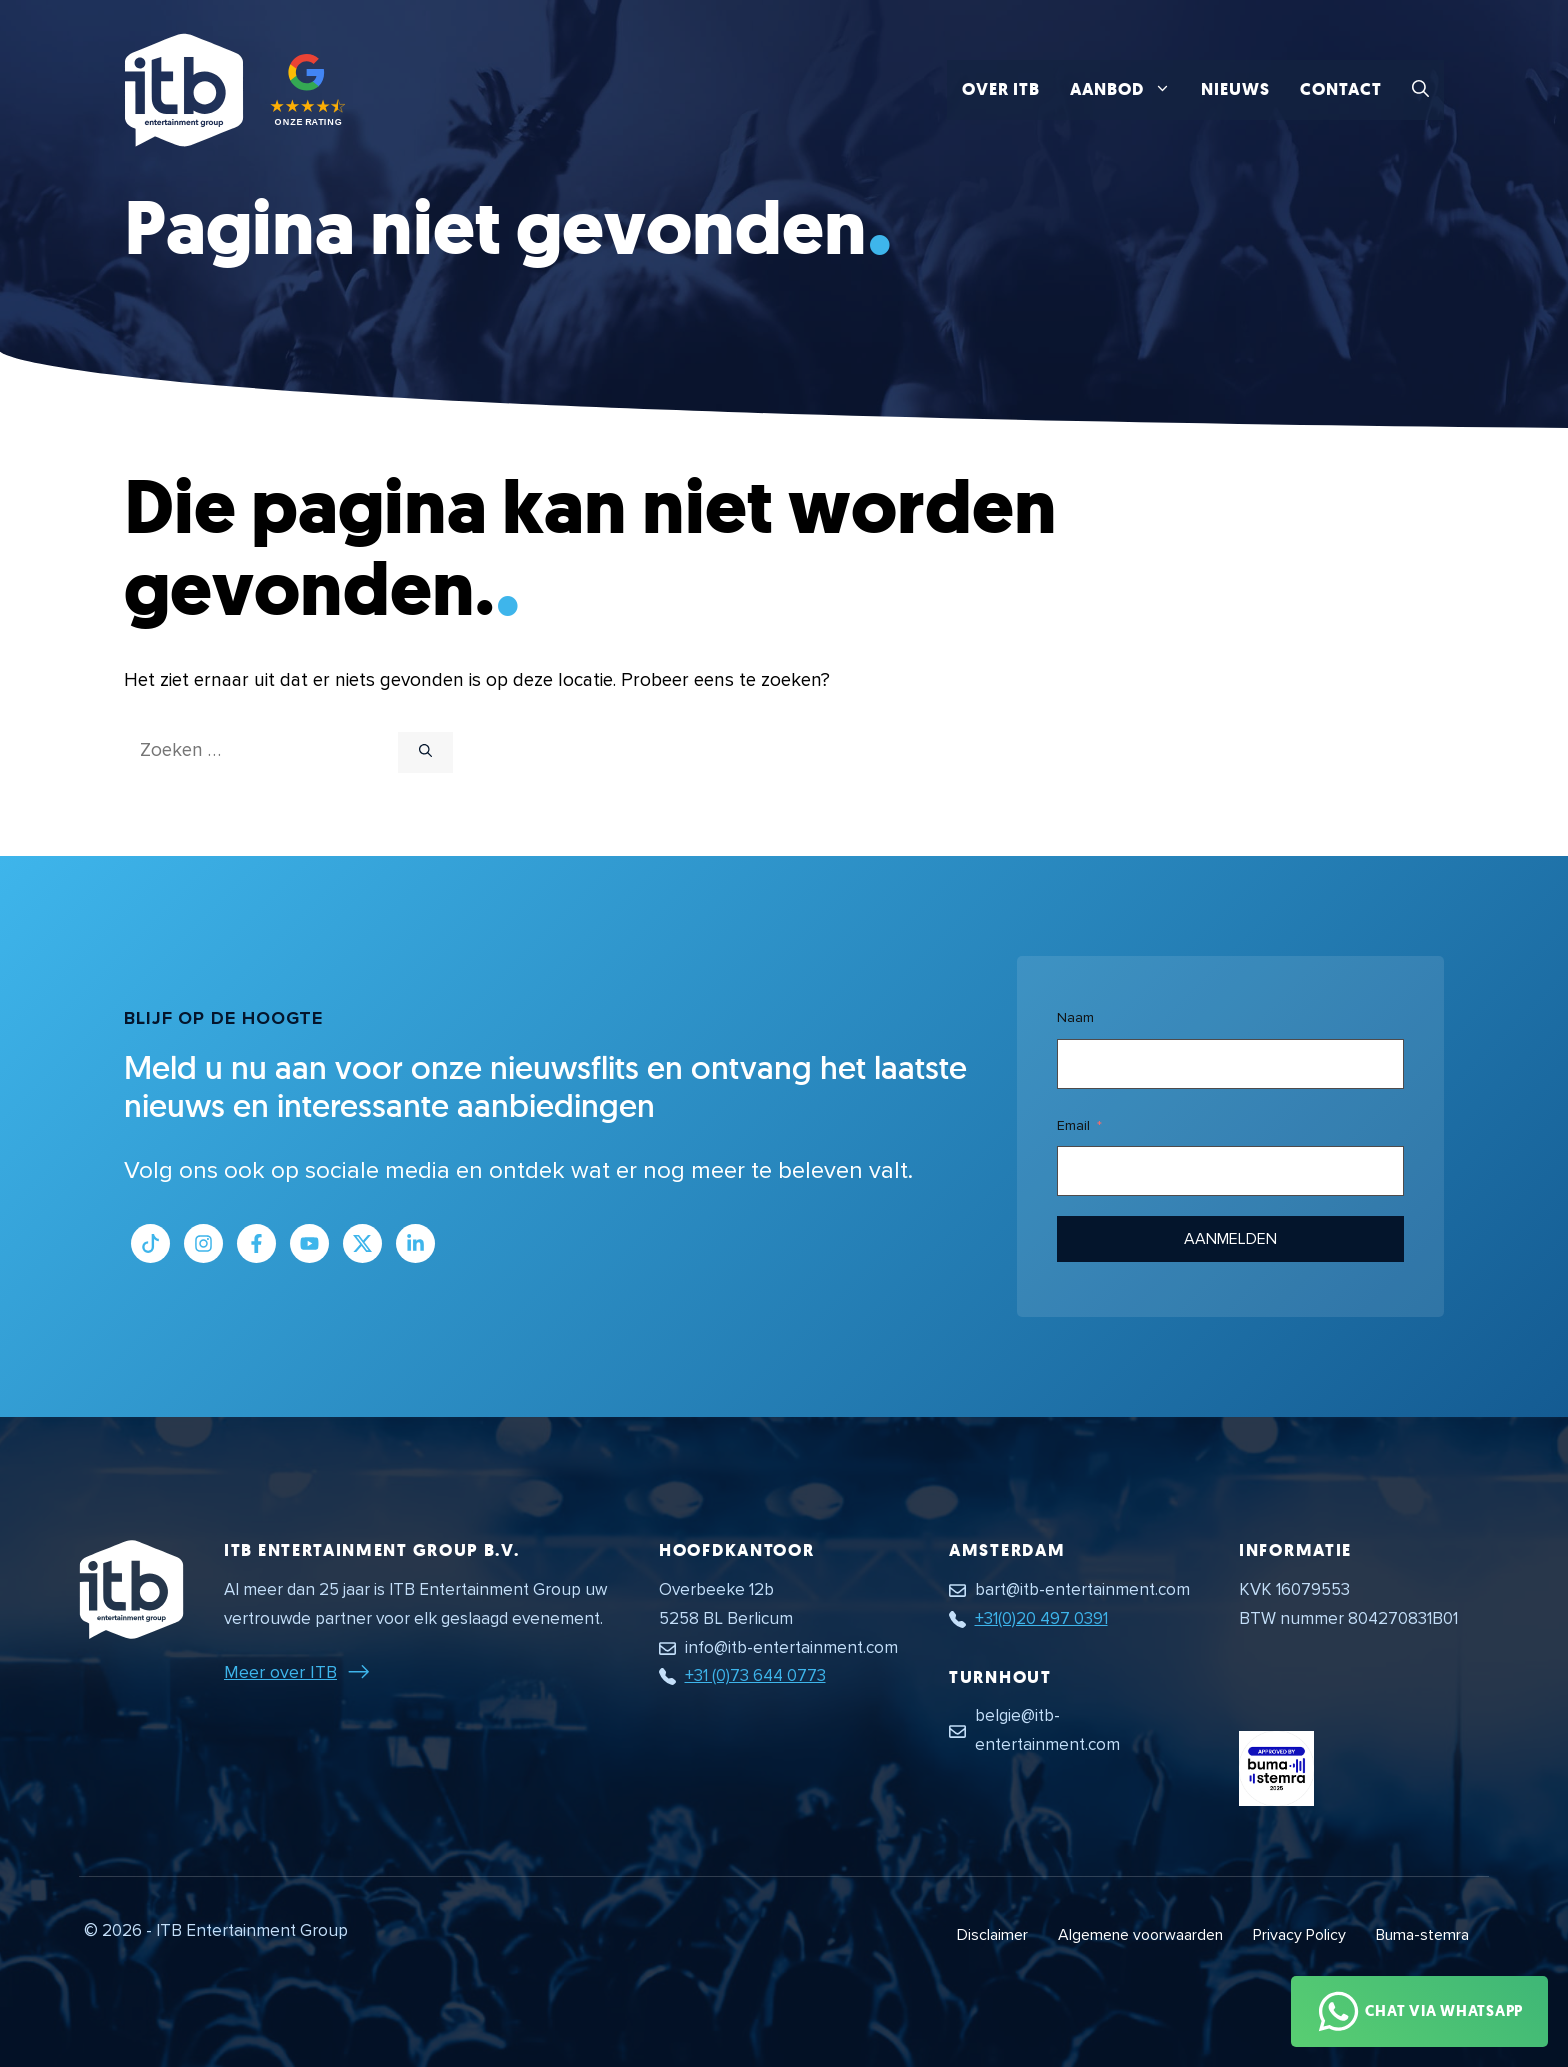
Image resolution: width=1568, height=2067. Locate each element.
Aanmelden (1231, 1239)
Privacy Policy (1299, 1935)
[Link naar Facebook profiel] (256, 1243)
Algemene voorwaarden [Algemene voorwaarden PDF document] (1140, 1935)
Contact (1341, 89)
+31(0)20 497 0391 (1041, 1618)
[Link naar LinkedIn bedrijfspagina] (415, 1243)
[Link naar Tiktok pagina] (150, 1243)
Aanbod (1128, 90)
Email (1073, 1125)
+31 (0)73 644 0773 (755, 1675)
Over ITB (1001, 89)
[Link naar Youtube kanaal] (309, 1243)
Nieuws (1235, 89)
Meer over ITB (280, 1672)
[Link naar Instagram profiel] (203, 1243)
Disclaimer (992, 1935)
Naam (1075, 1017)
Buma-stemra (1422, 1935)
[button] (1420, 90)
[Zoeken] (425, 753)
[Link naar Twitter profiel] (362, 1243)
